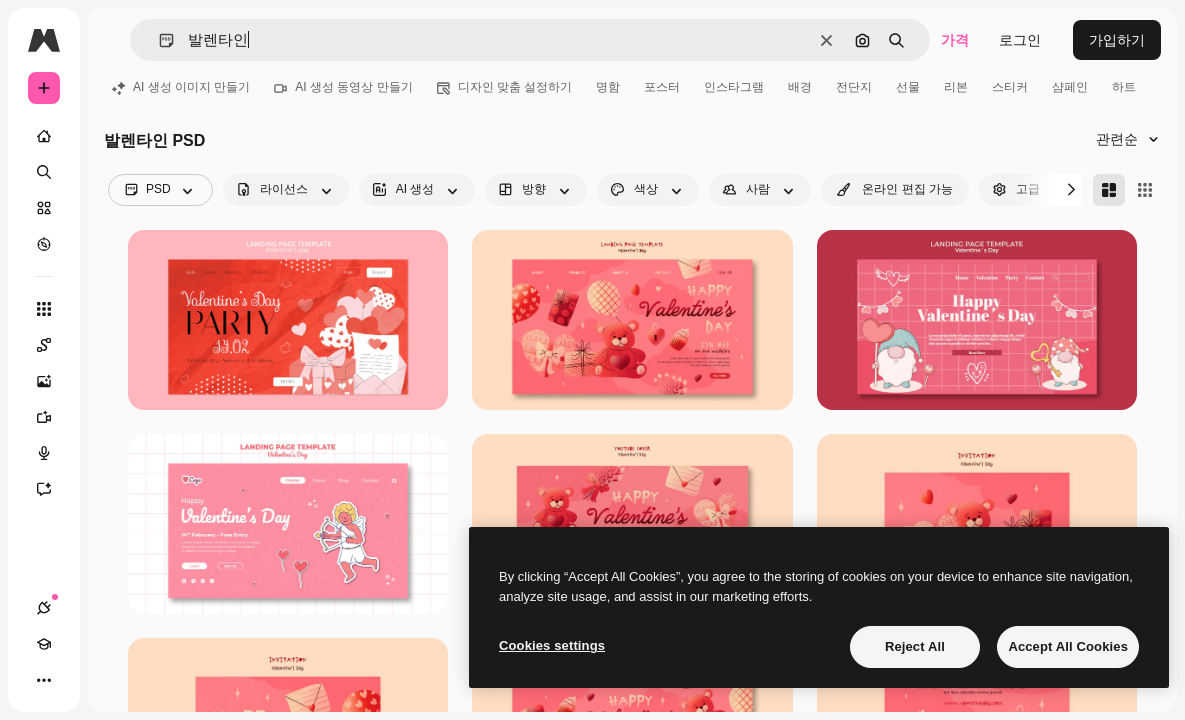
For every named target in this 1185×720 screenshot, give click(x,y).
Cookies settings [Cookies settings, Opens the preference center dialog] (552, 645)
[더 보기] (44, 680)
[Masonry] (1109, 190)
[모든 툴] (44, 309)
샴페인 (1070, 87)
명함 (608, 87)
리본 (956, 87)
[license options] (286, 190)
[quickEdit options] (895, 190)
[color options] (648, 190)
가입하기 (1117, 40)
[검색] (44, 172)
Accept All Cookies (1068, 646)
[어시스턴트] (54, 489)
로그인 (1020, 40)
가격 (955, 40)
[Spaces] (54, 345)
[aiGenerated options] (417, 190)
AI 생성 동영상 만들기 (343, 87)
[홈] (44, 136)
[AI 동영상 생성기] (54, 417)
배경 (800, 87)
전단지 (854, 87)
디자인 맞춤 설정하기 (505, 87)
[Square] (1145, 190)
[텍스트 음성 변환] (54, 453)
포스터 (662, 87)
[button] (158, 40)
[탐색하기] (44, 244)
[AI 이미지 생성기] (54, 381)
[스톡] (44, 208)
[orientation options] (536, 190)
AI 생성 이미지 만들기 (181, 87)
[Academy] (44, 644)
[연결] (44, 608)
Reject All (915, 646)
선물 (908, 87)
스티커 (1010, 87)
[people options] (760, 190)
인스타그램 (734, 87)
